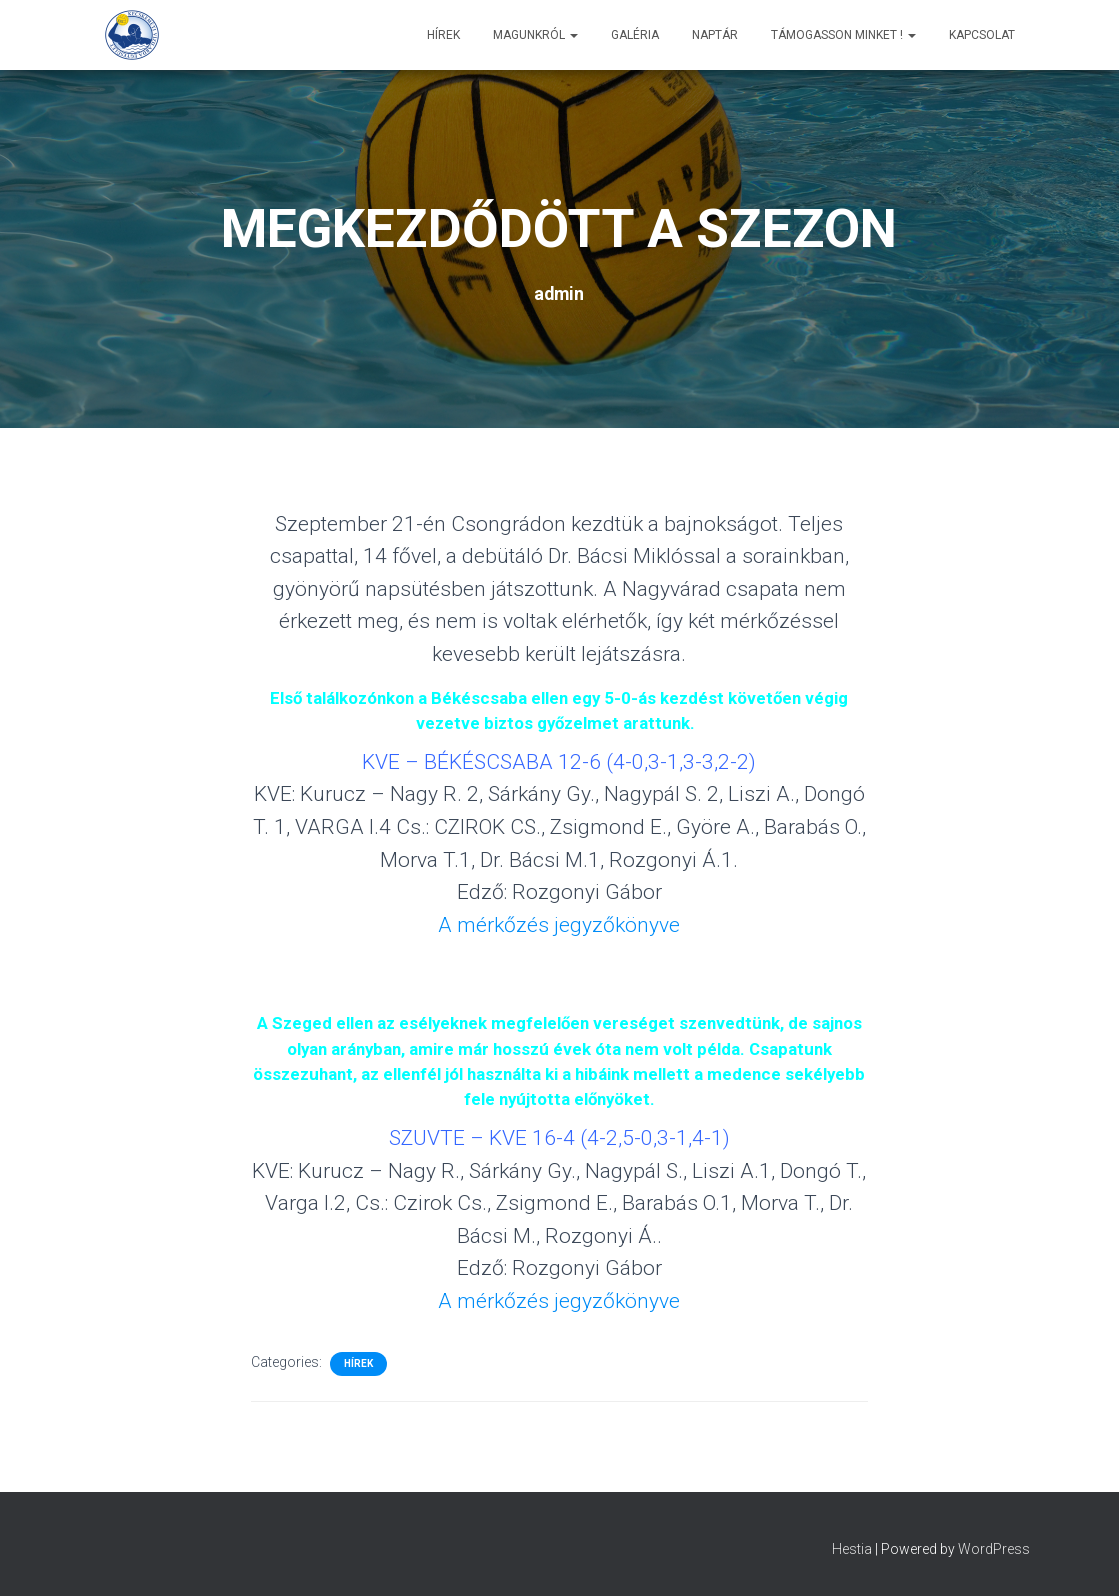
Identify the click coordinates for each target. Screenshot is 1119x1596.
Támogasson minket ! (843, 35)
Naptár (715, 35)
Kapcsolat (982, 35)
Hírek (443, 35)
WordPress (994, 1549)
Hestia (852, 1549)
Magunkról (535, 35)
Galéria (635, 35)
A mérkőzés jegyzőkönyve (559, 925)
